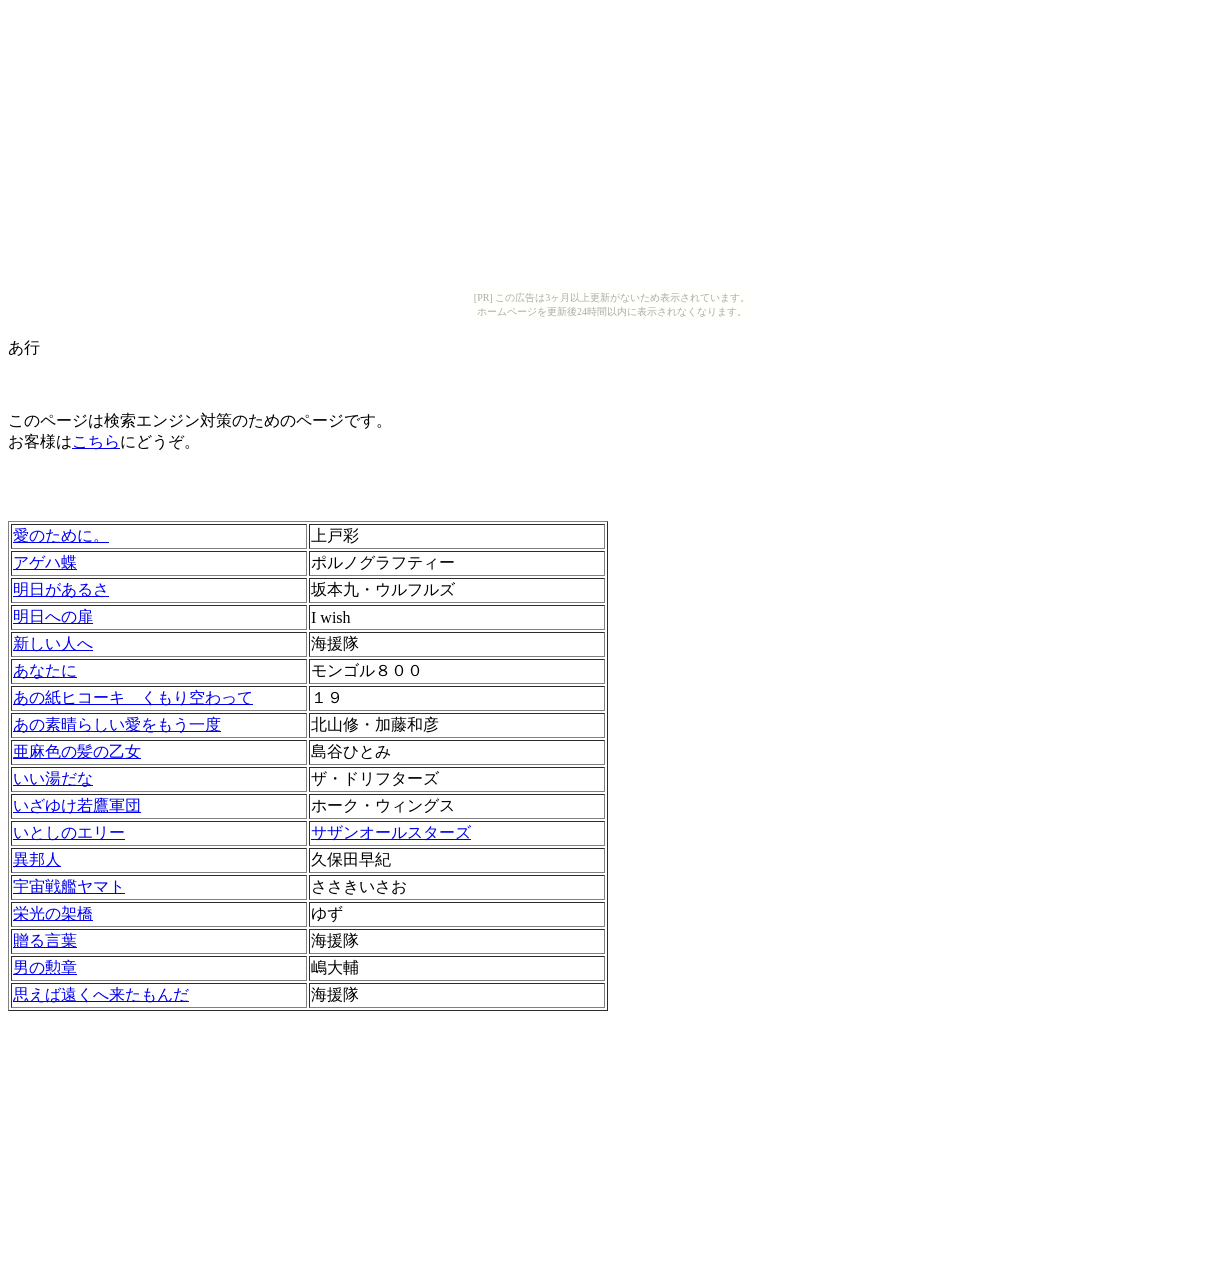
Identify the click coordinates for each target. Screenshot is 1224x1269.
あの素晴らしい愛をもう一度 (117, 724)
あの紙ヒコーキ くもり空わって (133, 697)
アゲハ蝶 (45, 562)
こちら (96, 441)
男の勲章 (45, 967)
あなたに (45, 670)
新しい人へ (53, 643)
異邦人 (37, 859)
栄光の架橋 (53, 913)
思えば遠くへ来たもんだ (101, 994)
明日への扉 (53, 616)
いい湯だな (53, 778)
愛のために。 (61, 535)
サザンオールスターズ (391, 832)
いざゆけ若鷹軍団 (77, 805)
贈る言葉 (45, 940)
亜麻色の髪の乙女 (77, 751)
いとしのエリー (69, 832)
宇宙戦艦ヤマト (69, 886)
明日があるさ (61, 589)
